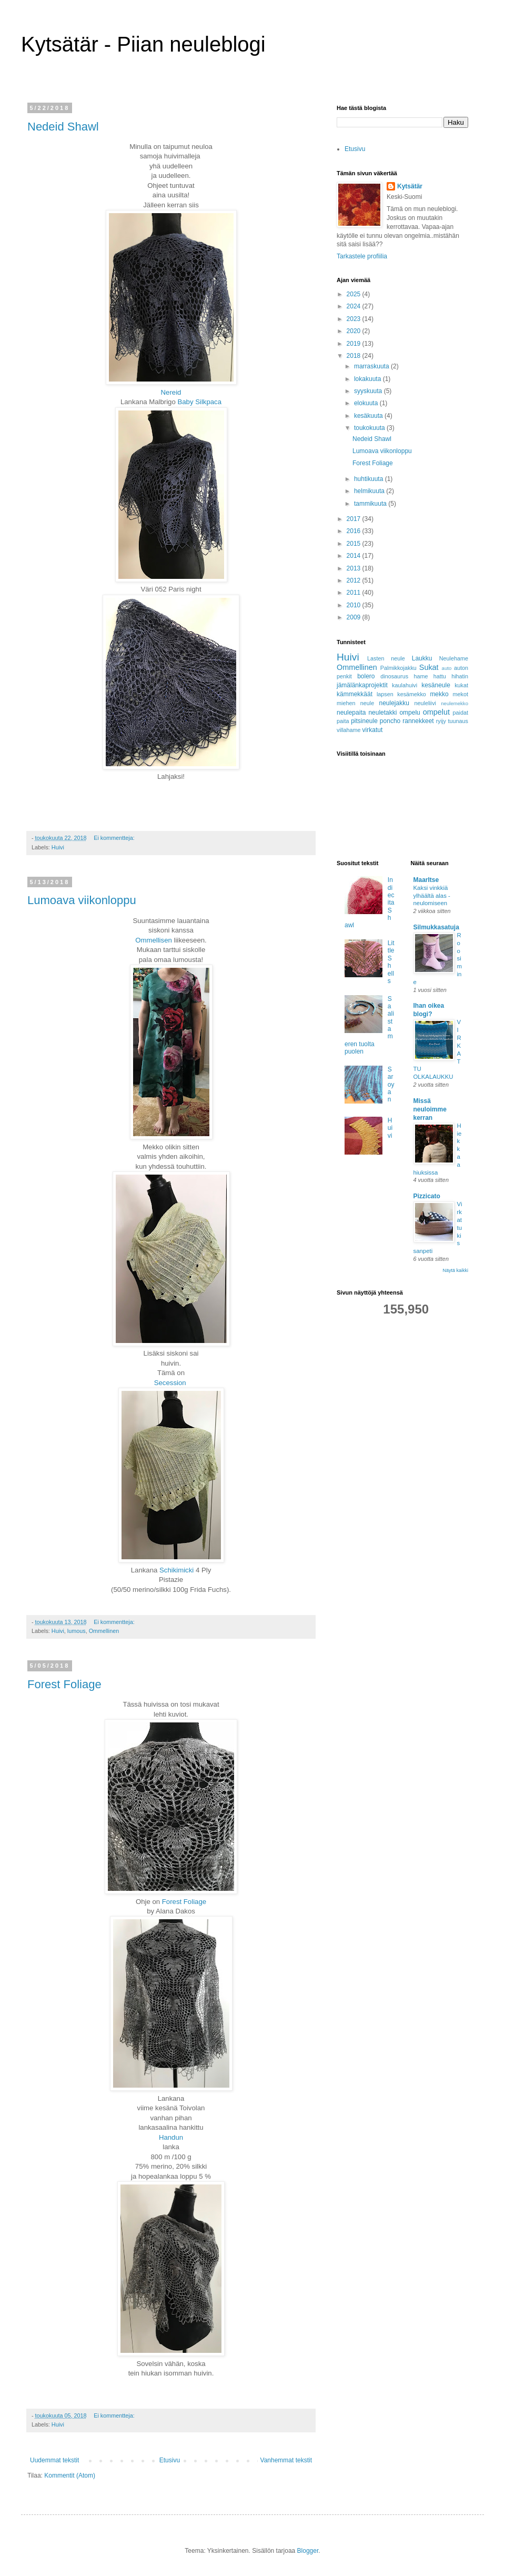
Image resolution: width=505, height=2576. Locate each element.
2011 (354, 592)
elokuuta (367, 403)
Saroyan (391, 1085)
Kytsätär (409, 186)
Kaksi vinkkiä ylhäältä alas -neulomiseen (431, 896)
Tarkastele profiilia (362, 256)
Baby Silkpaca (198, 402)
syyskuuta (369, 391)
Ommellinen (104, 1631)
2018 (354, 355)
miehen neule (355, 703)
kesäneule (435, 685)
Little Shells (391, 962)
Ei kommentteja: (115, 838)
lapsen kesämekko (401, 694)
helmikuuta (370, 491)
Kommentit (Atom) (69, 2475)
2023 (354, 319)
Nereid (171, 392)
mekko (439, 694)
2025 (354, 294)
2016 (354, 531)
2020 (354, 331)
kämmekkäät (354, 694)
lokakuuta (368, 379)
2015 (354, 543)
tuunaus (458, 721)
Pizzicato (426, 1196)
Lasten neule (386, 658)
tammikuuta (371, 503)
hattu (439, 676)
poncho (390, 721)
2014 (354, 555)
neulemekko (454, 703)
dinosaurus (394, 676)
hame (420, 676)
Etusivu (169, 2460)
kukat (461, 685)
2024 (354, 306)
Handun (171, 2137)
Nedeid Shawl (63, 126)
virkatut (372, 730)
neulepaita (351, 712)
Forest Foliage (64, 1684)
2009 (354, 617)
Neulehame (453, 658)
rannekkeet (417, 721)
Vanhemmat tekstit (286, 2460)
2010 (354, 605)
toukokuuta (370, 428)
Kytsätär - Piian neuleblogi (143, 44)
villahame (349, 730)
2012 (354, 580)
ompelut (436, 712)
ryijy (441, 721)
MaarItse (426, 880)
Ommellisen (153, 940)
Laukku (422, 658)
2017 (354, 519)
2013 (354, 568)
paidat (460, 712)
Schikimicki (176, 1570)
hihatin (459, 676)
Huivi (58, 847)
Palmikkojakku (398, 668)
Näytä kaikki (455, 1270)
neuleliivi (425, 703)
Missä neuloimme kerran (430, 1109)
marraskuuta (372, 366)
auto (447, 668)
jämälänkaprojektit (362, 685)
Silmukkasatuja (436, 927)
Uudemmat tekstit (54, 2460)
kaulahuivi (404, 685)
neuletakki (382, 712)
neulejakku (394, 703)
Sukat (429, 667)
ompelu (409, 712)
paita (343, 721)
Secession (171, 1383)
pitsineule (364, 721)
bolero (366, 676)
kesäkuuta (369, 415)
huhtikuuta (369, 479)
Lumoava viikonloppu (81, 900)
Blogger (308, 2550)
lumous (76, 1631)
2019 (354, 343)
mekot (460, 694)
